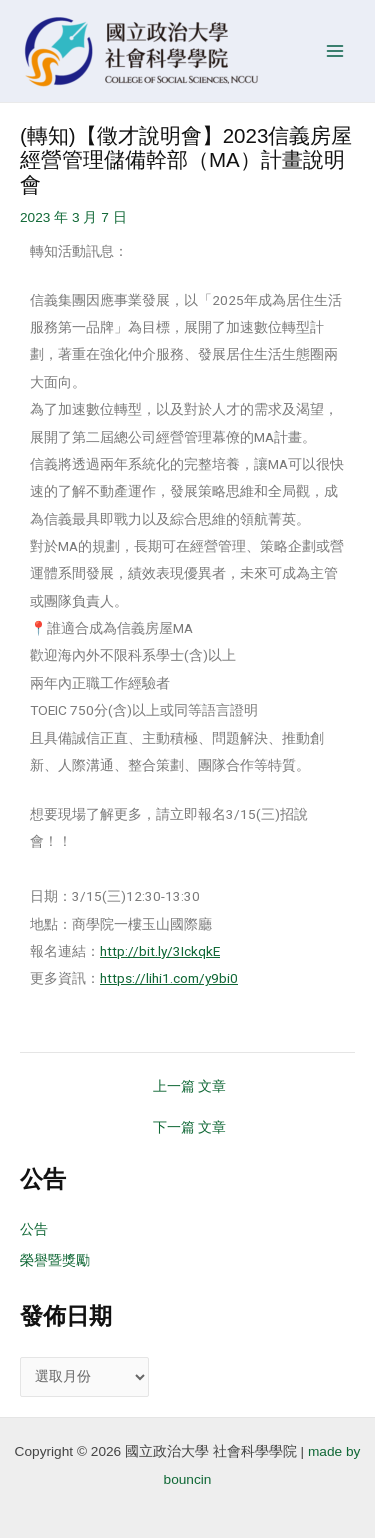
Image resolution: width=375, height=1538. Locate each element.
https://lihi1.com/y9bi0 (169, 978)
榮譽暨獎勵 (55, 1260)
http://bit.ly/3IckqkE (160, 951)
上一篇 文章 (190, 1087)
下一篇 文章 (190, 1128)
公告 (34, 1229)
